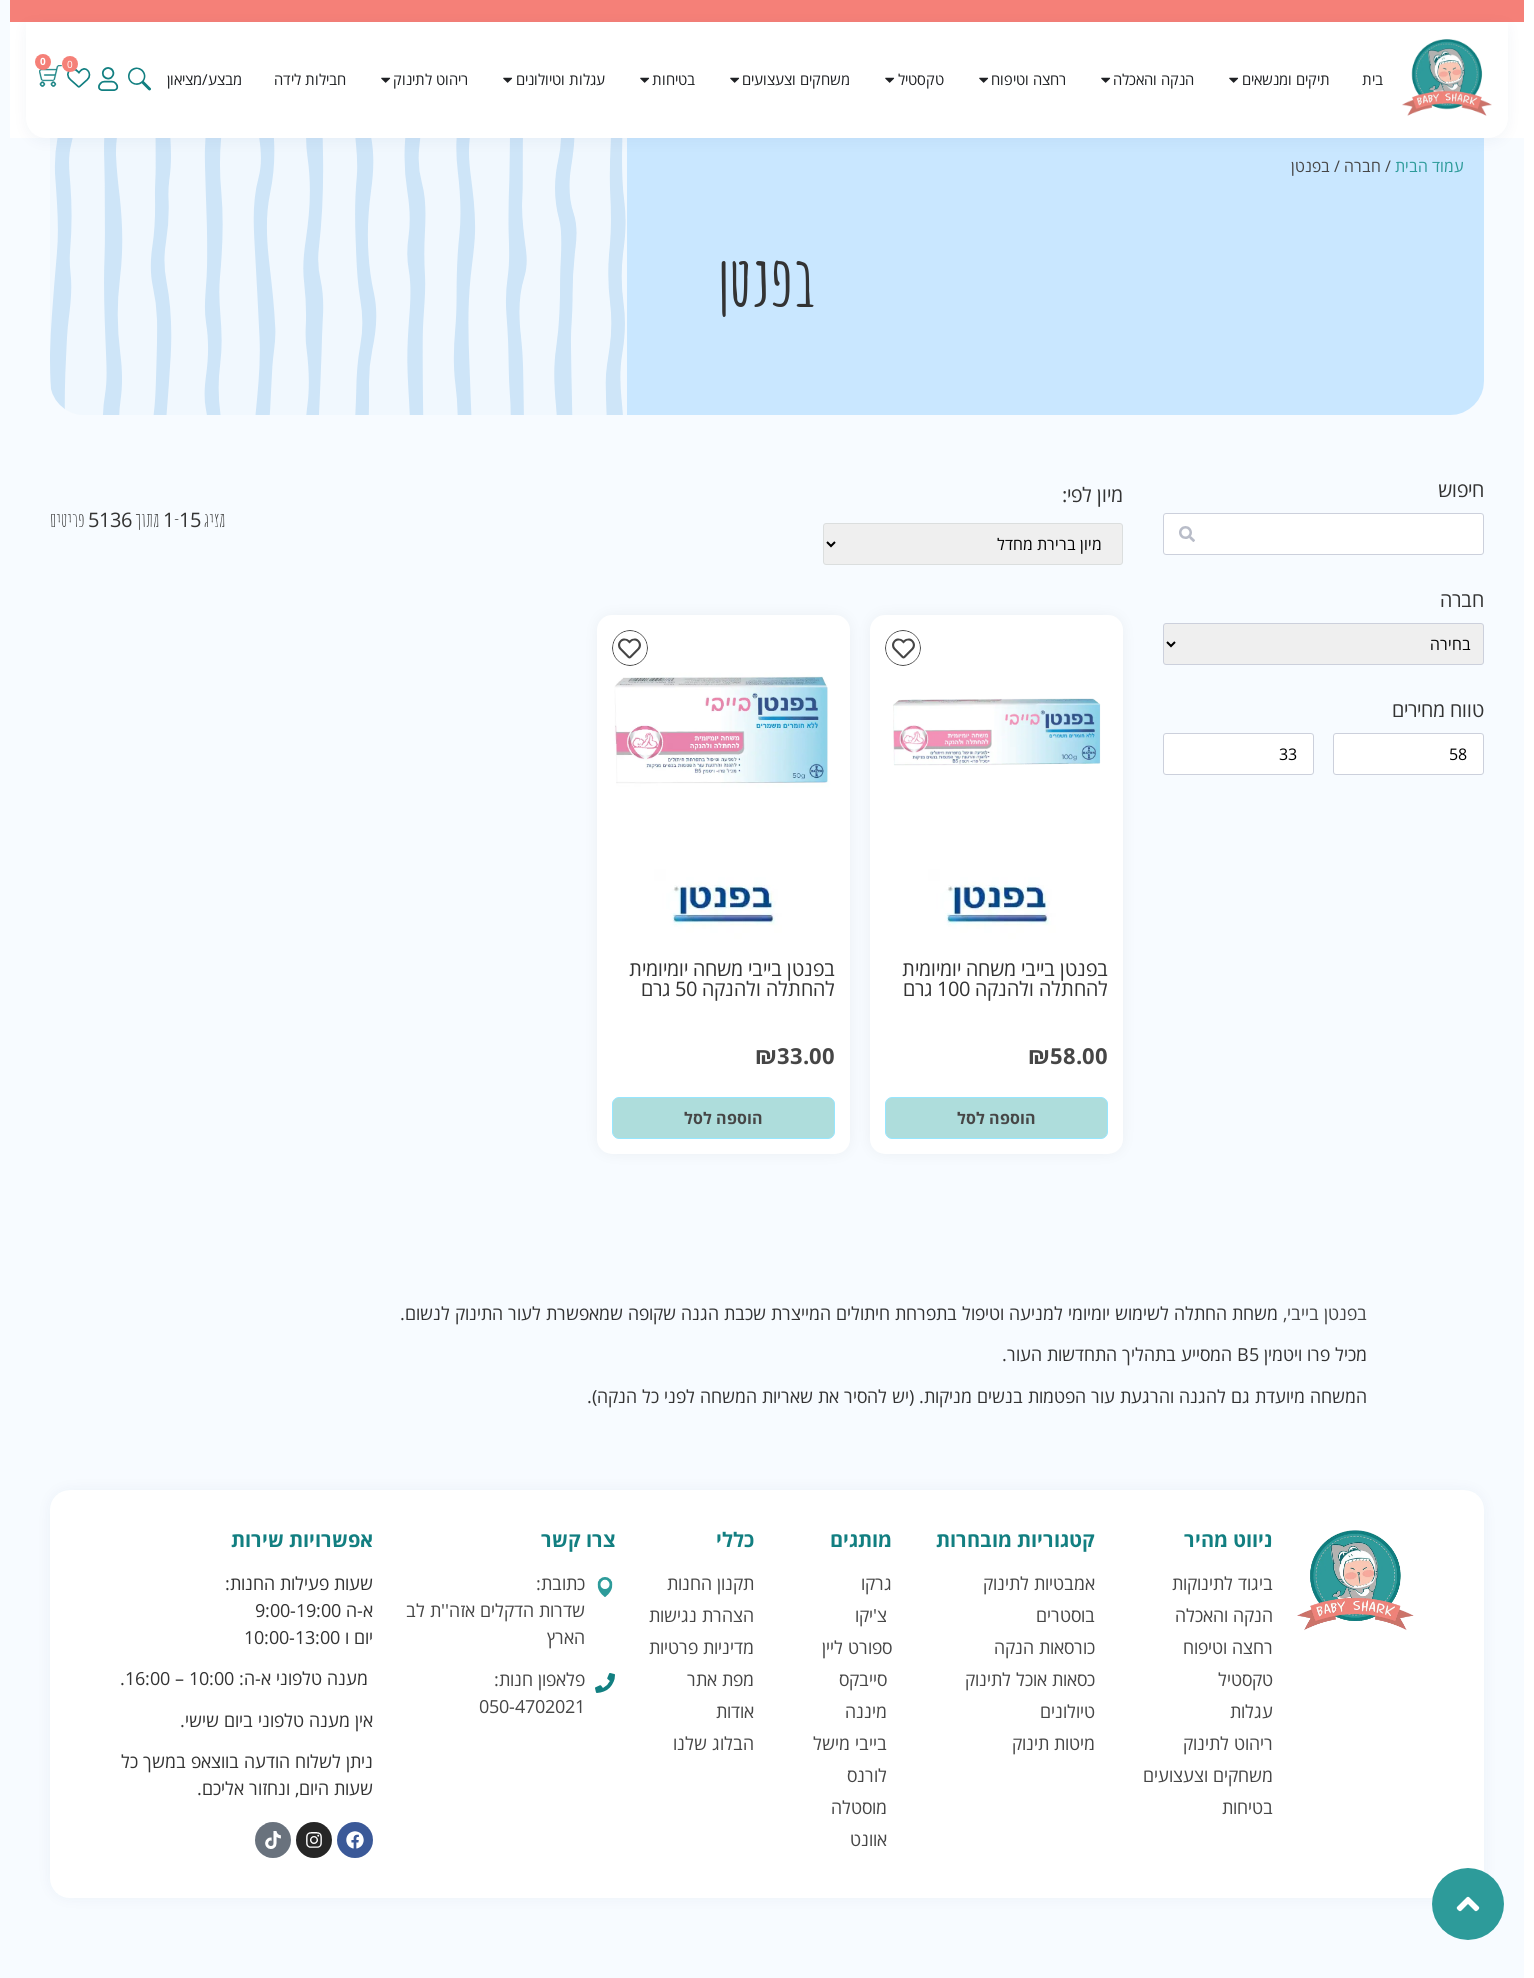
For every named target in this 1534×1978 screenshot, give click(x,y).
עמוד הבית (1429, 166)
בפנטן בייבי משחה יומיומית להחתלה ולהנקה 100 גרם (1005, 978)
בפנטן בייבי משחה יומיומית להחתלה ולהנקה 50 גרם (732, 978)
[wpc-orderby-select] (973, 544)
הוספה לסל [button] (996, 1118)
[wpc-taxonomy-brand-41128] (1323, 644)
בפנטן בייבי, (1325, 1313)
